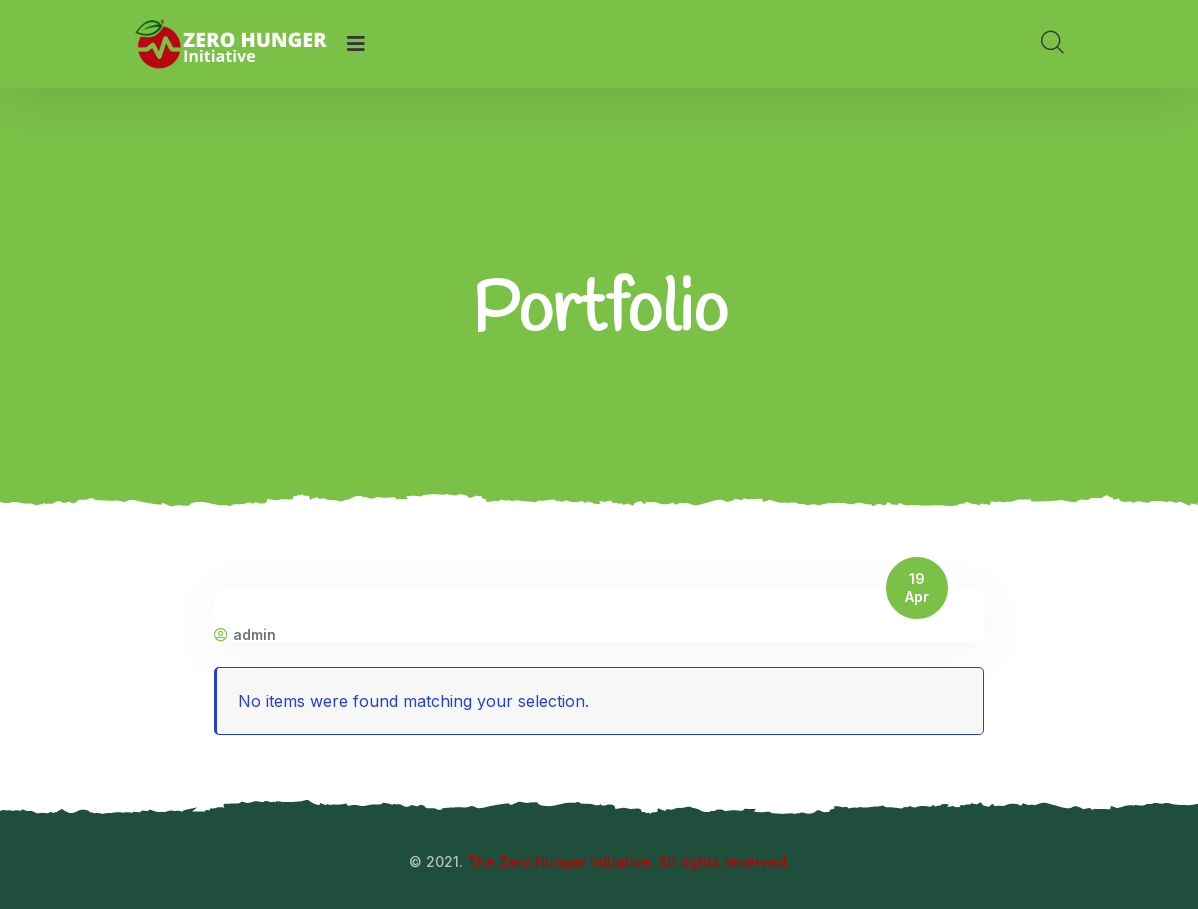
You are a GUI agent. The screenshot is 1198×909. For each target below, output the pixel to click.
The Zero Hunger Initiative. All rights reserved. (628, 861)
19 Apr (917, 587)
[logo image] (230, 44)
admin (245, 635)
